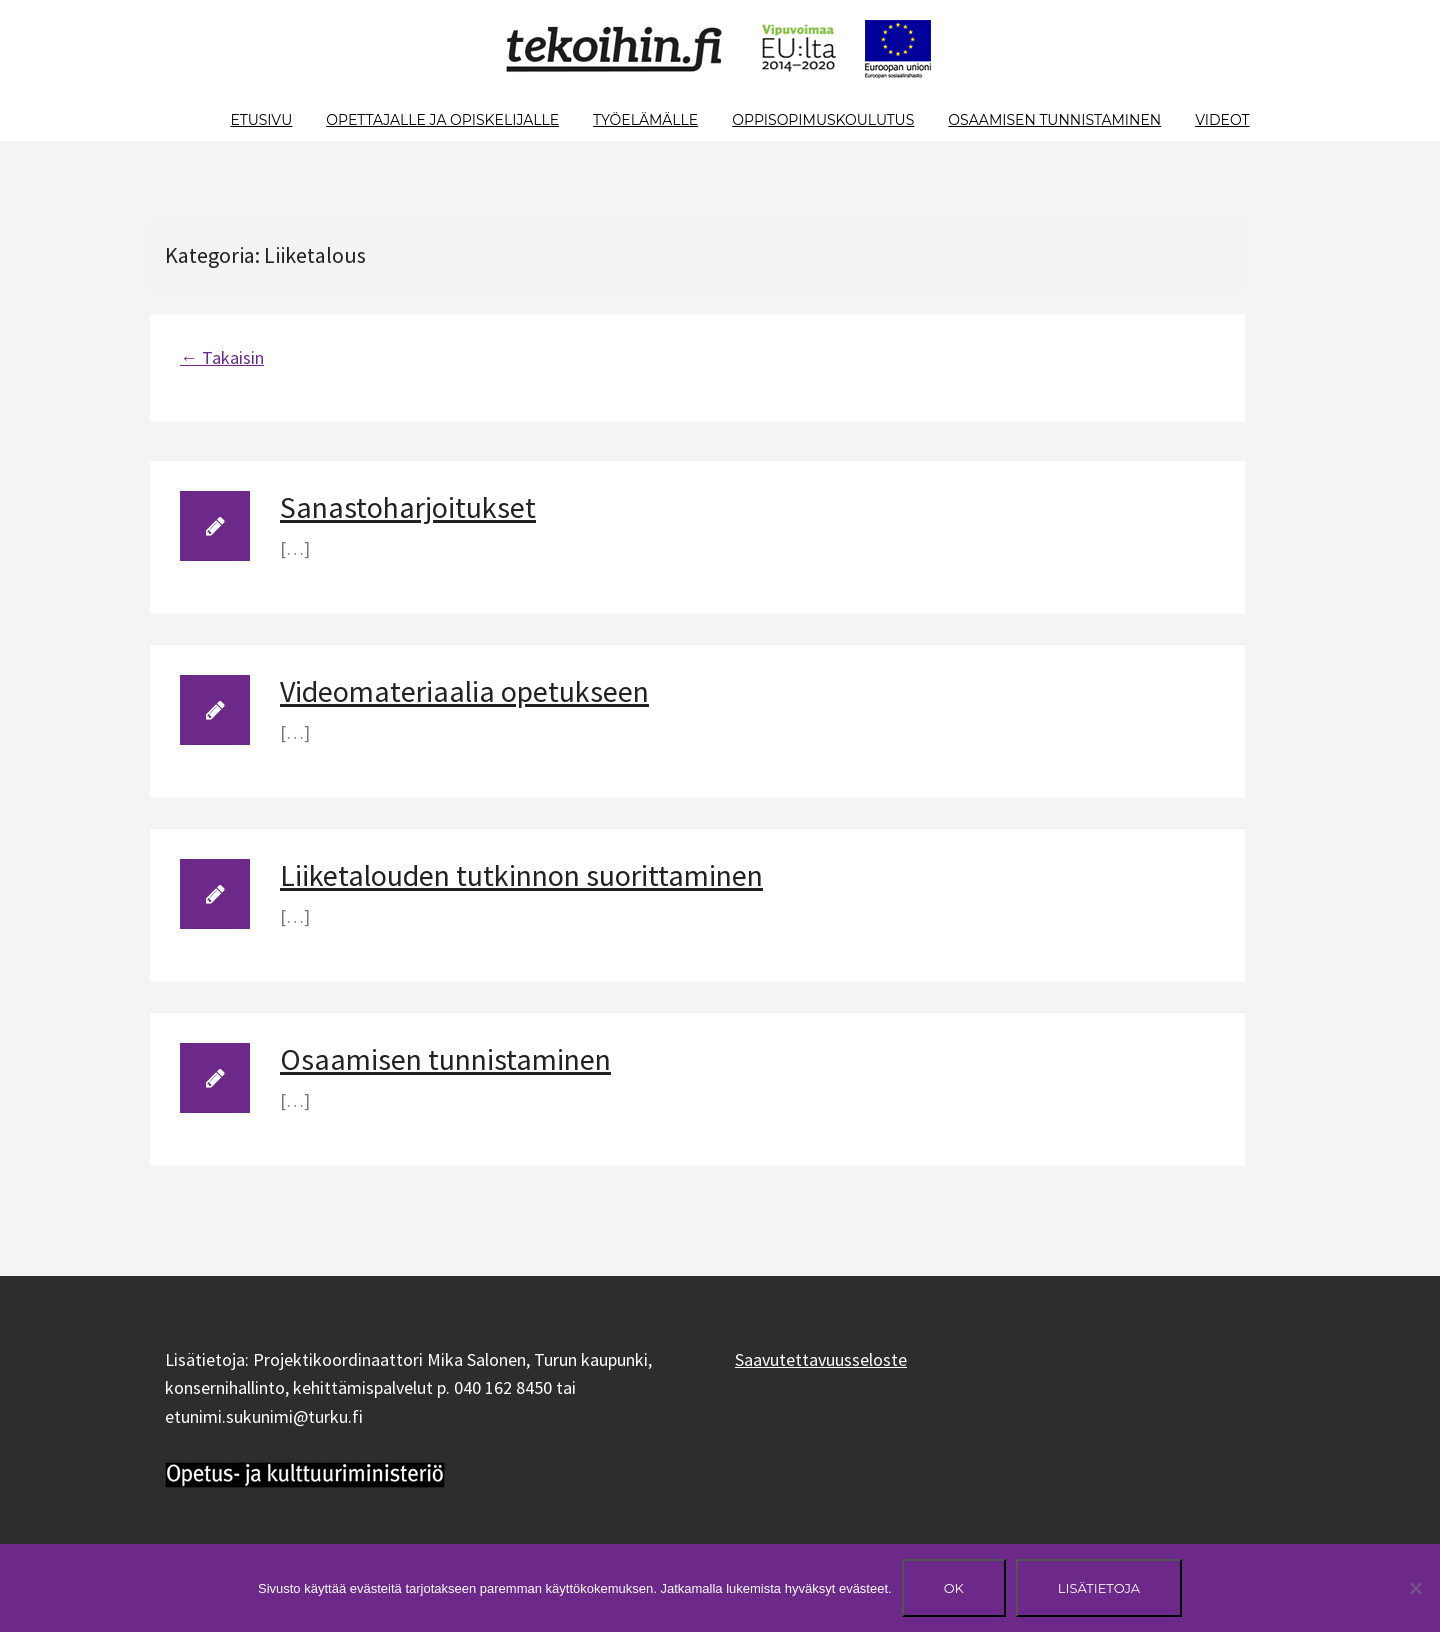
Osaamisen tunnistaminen (1054, 120)
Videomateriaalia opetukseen (464, 691)
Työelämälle (645, 120)
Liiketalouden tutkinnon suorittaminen (521, 875)
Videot (1222, 120)
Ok (954, 1588)
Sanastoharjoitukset (408, 507)
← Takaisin (222, 357)
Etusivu (261, 120)
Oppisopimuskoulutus (823, 120)
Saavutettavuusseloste (821, 1359)
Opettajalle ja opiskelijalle (442, 120)
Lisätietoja (1099, 1588)
